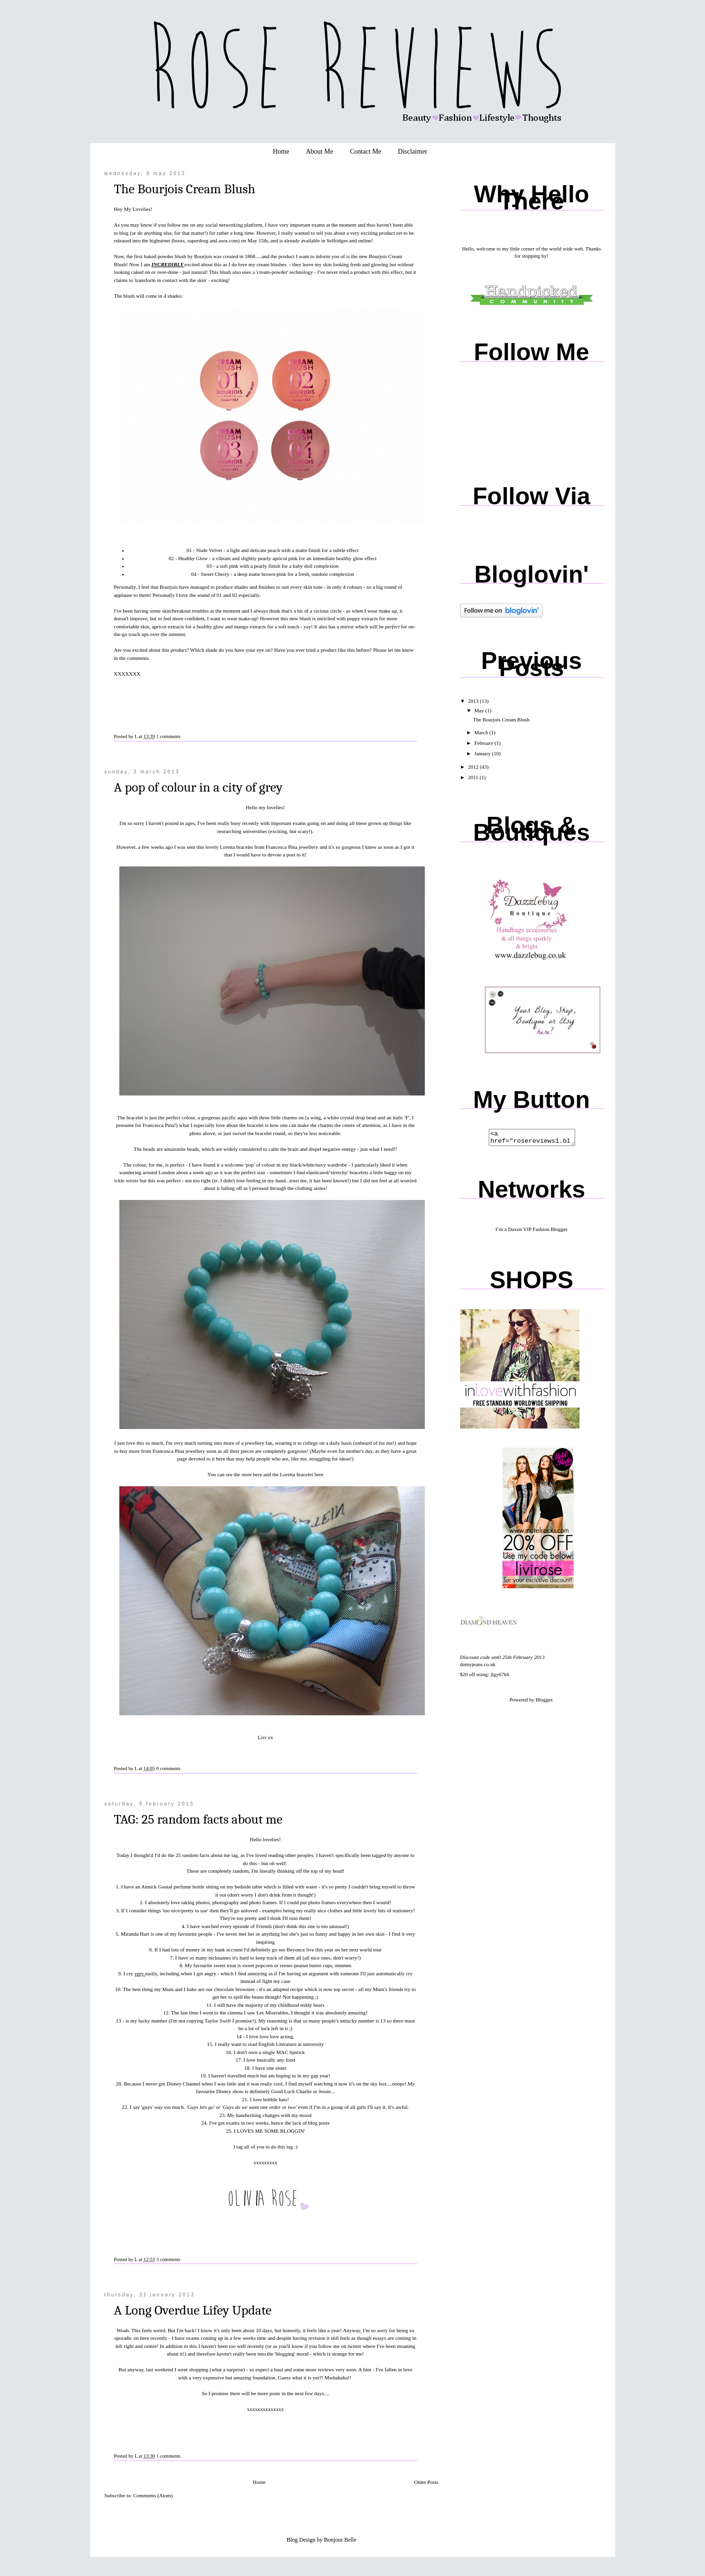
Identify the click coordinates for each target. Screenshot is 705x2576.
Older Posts (426, 2482)
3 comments (168, 2259)
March (481, 732)
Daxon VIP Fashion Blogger (538, 1232)
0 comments (168, 1768)
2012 (474, 767)
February (484, 743)
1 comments (168, 736)
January (483, 753)
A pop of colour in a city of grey (198, 787)
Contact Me (365, 151)
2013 (474, 701)
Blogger (544, 1702)
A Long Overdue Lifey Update (193, 2310)
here (220, 1458)
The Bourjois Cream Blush (184, 189)
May (479, 710)
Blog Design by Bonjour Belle (322, 2539)
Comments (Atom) (153, 2495)
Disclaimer (412, 151)
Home (281, 151)
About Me (319, 151)
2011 (474, 777)
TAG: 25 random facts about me (198, 1819)
